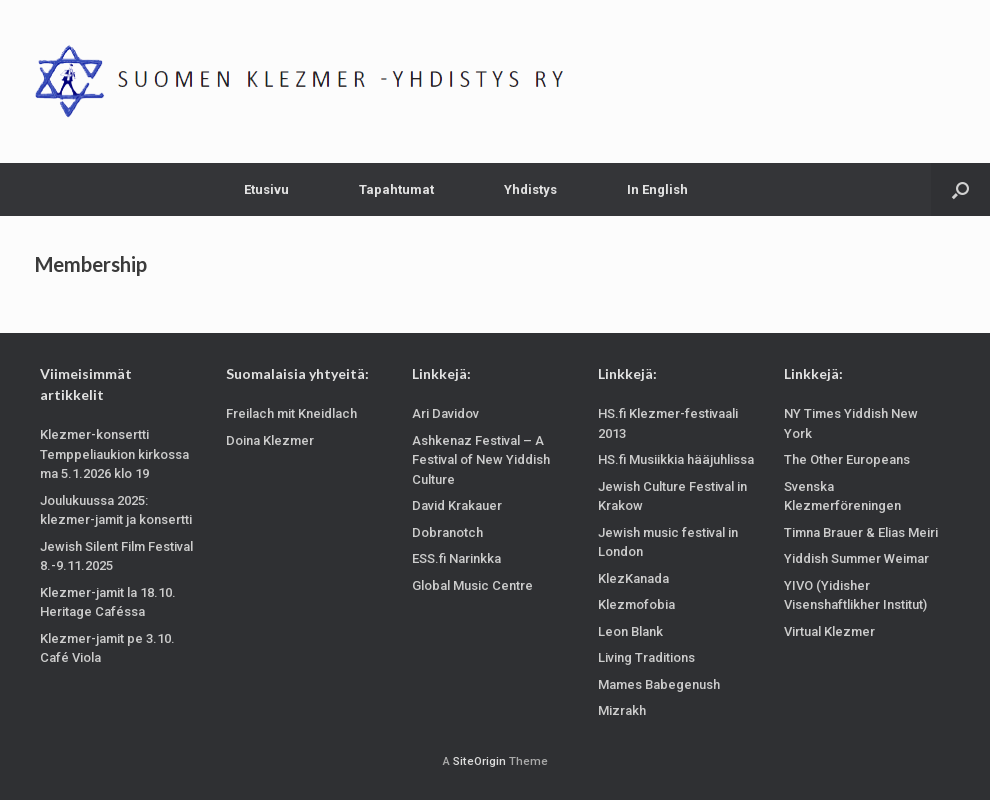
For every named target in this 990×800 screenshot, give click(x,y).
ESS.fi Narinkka (456, 558)
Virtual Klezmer (829, 631)
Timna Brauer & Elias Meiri (861, 532)
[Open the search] (960, 189)
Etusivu (266, 189)
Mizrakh (622, 710)
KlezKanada (633, 578)
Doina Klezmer (270, 440)
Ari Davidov (445, 413)
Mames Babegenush (659, 684)
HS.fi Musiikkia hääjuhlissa (676, 459)
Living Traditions (646, 657)
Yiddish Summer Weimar (856, 558)
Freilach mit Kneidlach (291, 413)
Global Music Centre (472, 585)
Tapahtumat (396, 189)
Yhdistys (530, 189)
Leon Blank (630, 631)
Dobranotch (447, 532)
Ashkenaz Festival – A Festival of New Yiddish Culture (481, 460)
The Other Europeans (847, 459)
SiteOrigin (479, 761)
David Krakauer (457, 505)
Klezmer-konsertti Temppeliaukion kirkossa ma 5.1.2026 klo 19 (114, 454)
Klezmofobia (636, 604)
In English (657, 189)
